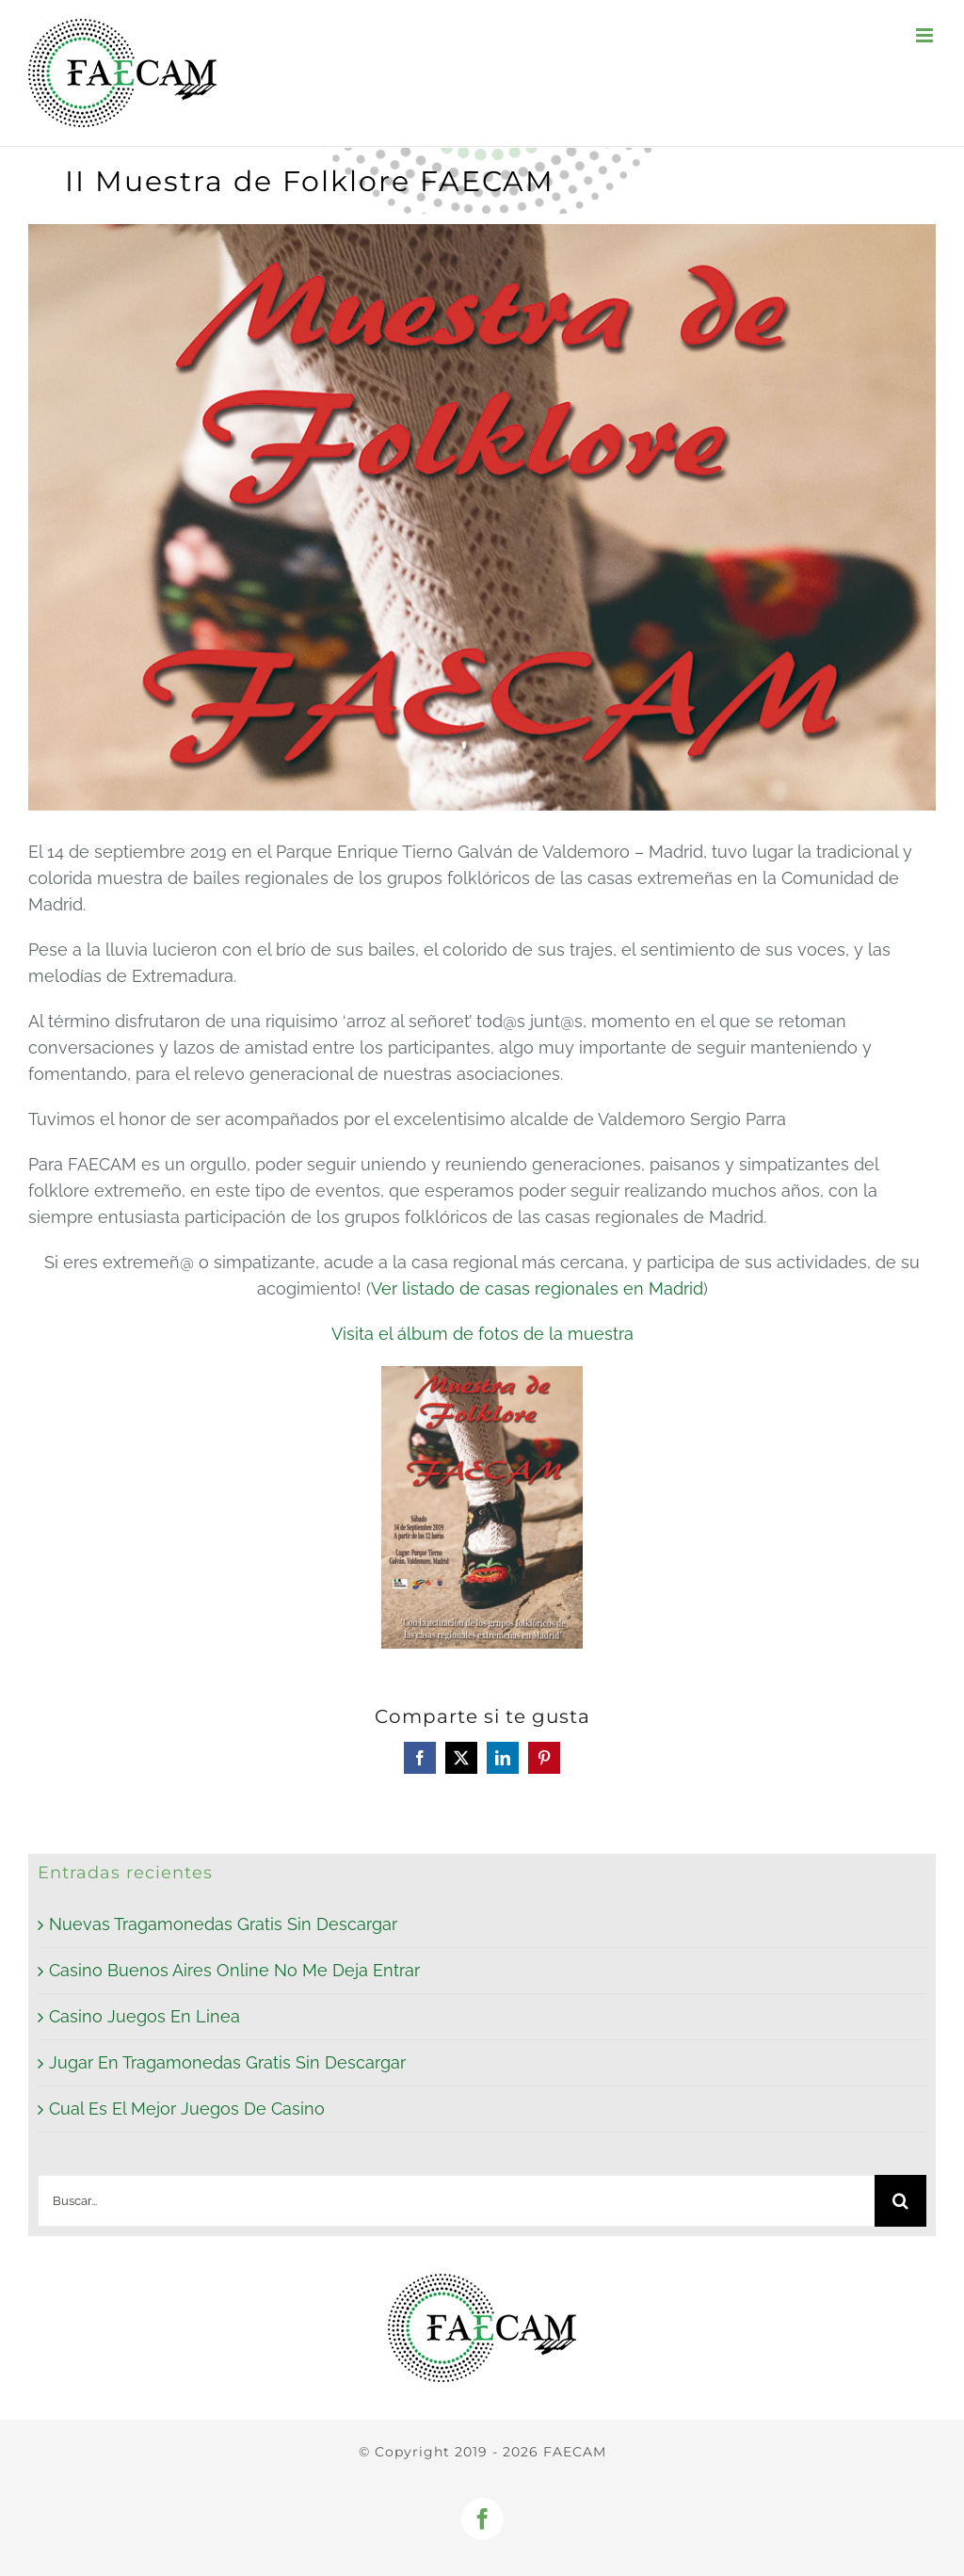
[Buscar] (900, 2201)
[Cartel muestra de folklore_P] (482, 517)
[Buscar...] (456, 2201)
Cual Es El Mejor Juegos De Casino (187, 2108)
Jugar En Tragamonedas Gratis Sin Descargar (227, 2062)
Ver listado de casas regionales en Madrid (537, 1288)
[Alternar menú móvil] (926, 35)
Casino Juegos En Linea (144, 2016)
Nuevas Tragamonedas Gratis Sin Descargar (223, 1924)
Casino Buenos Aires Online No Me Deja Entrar (234, 1970)
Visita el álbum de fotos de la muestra (482, 1334)
